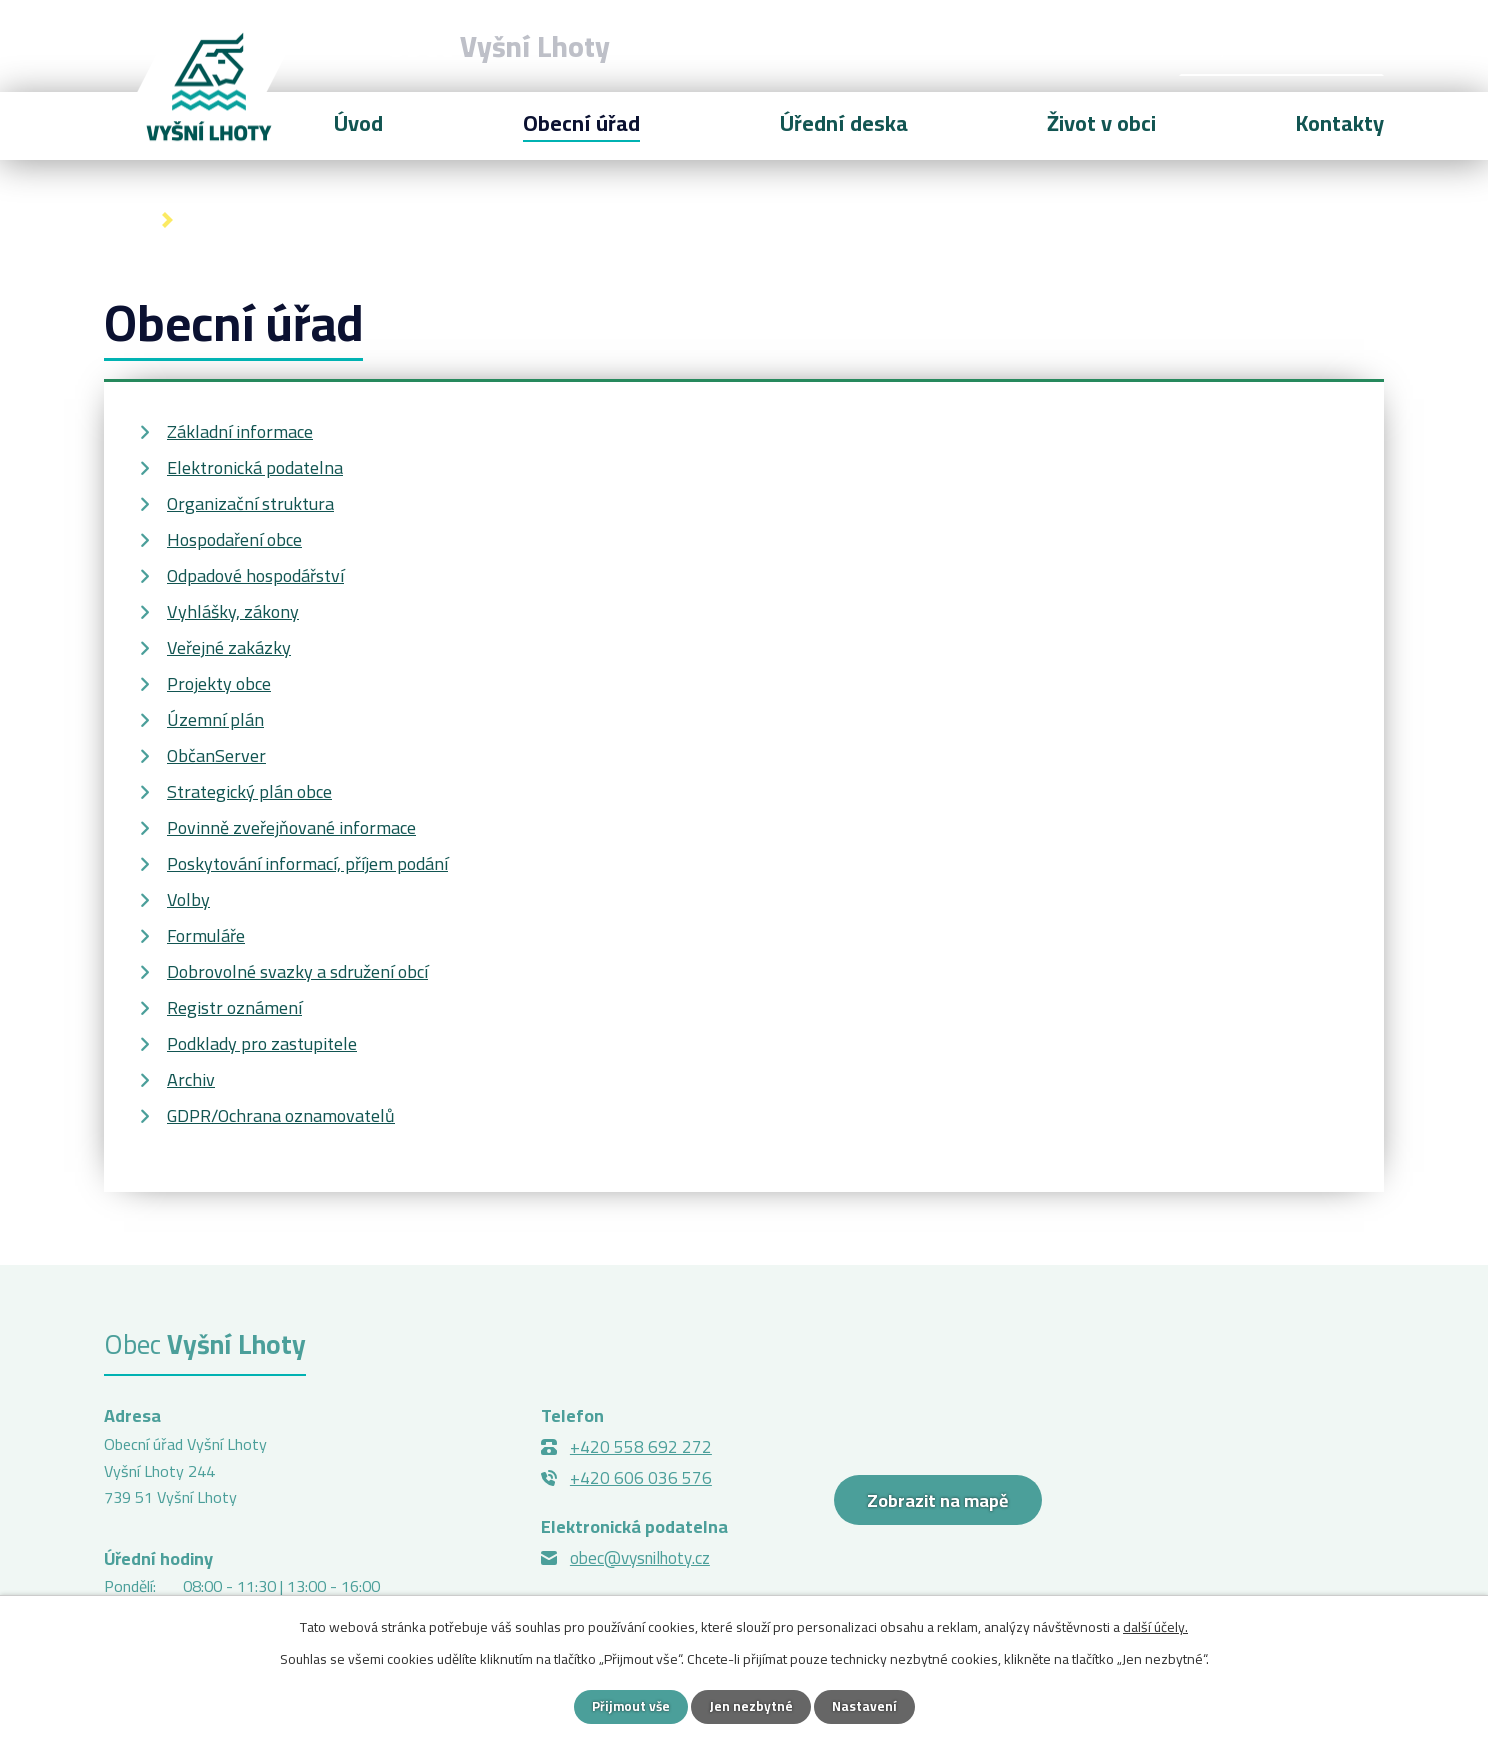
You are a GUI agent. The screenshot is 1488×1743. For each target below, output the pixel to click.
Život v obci (1101, 123)
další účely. (1155, 1626)
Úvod (124, 220)
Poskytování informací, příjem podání (307, 863)
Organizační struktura (250, 503)
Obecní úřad (581, 123)
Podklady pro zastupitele (262, 1043)
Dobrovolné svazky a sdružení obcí (297, 971)
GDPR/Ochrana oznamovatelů (281, 1115)
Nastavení (866, 1706)
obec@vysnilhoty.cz (640, 1558)
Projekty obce (219, 683)
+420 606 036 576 (641, 1478)
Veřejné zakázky (229, 647)
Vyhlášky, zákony (233, 611)
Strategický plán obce (249, 791)
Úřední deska (844, 123)
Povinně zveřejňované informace (291, 827)
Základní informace (240, 431)
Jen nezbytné (751, 1706)
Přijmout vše (629, 1706)
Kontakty (1340, 123)
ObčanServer (216, 755)
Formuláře (206, 935)
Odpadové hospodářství (255, 575)
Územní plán (215, 719)
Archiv (191, 1079)
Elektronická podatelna (255, 467)
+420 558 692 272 (641, 1447)
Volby (188, 899)
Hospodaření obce (234, 539)
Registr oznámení (234, 1007)
